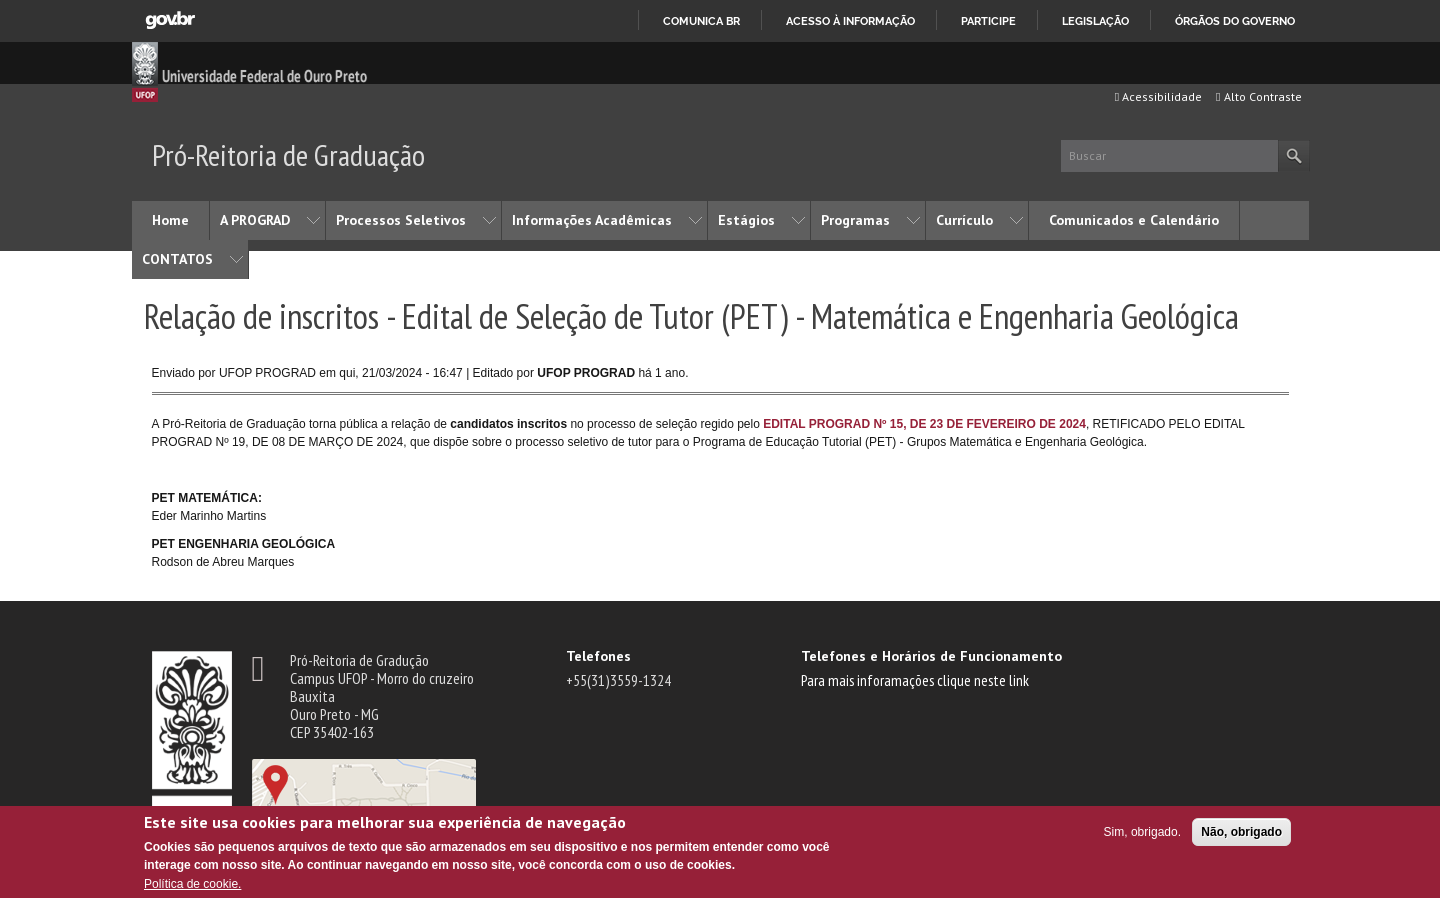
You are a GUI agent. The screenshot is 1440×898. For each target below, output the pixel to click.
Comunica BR (701, 21)
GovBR (170, 20)
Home (170, 220)
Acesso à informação (850, 21)
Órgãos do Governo (1235, 21)
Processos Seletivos (401, 220)
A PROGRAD (255, 220)
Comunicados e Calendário (1134, 220)
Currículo (964, 220)
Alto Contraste (1258, 96)
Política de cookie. (192, 884)
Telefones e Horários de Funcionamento (931, 656)
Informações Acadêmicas (592, 220)
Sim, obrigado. (1142, 832)
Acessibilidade (1158, 96)
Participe (988, 21)
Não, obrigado (1241, 832)
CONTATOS (177, 259)
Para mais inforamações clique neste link (915, 680)
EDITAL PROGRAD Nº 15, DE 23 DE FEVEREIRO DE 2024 (924, 424)
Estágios (746, 220)
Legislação (1095, 21)
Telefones (598, 656)
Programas (855, 220)
